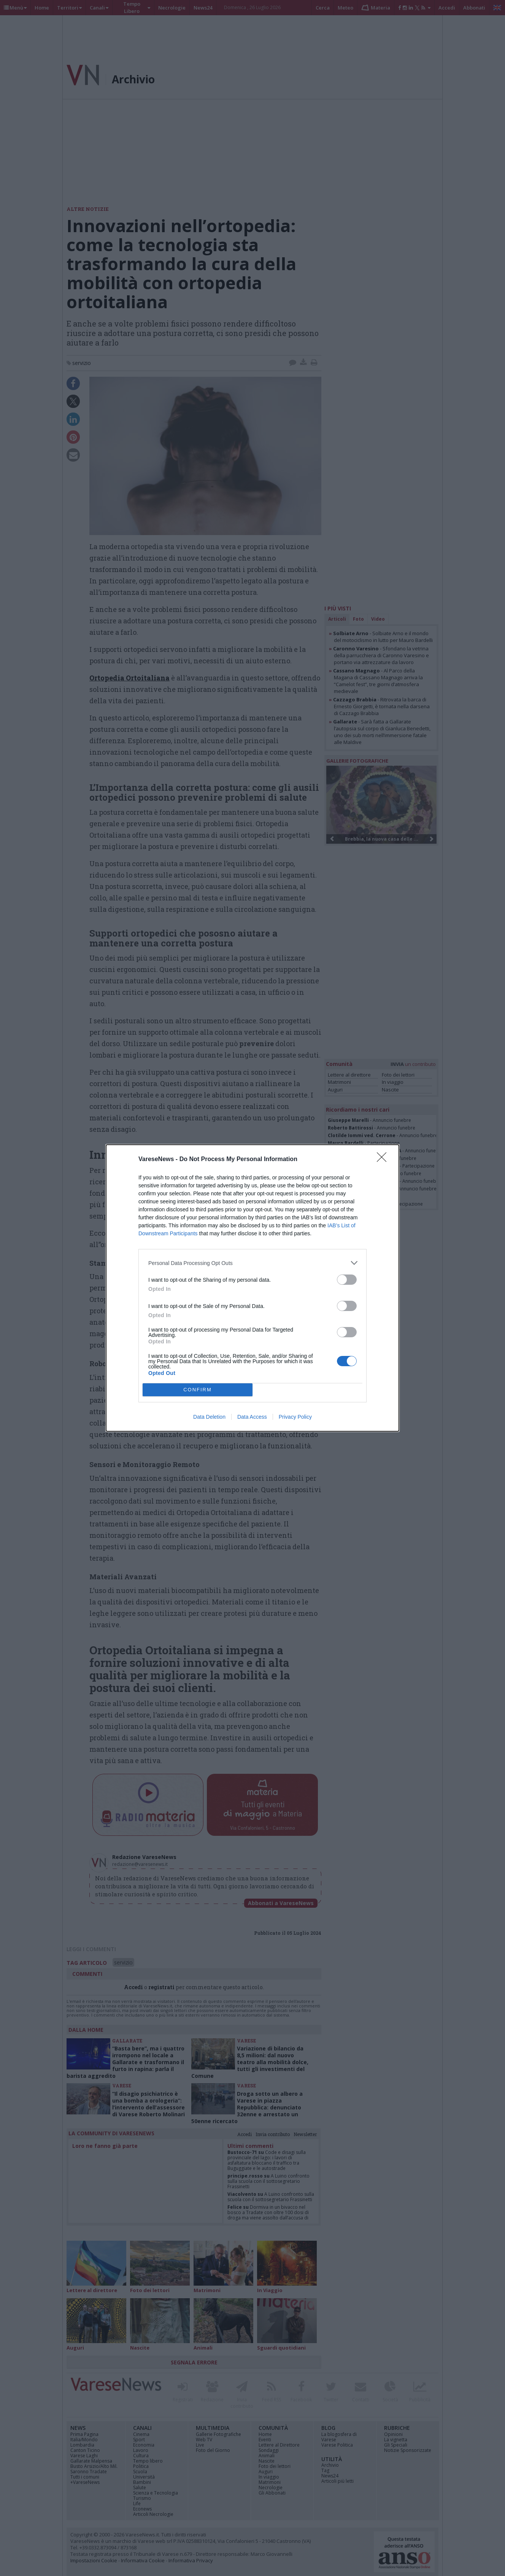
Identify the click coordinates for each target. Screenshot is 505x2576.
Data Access (252, 1417)
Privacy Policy (295, 1417)
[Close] (384, 1159)
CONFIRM (197, 1390)
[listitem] (252, 1263)
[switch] (347, 1279)
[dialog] (252, 1288)
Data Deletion (209, 1417)
